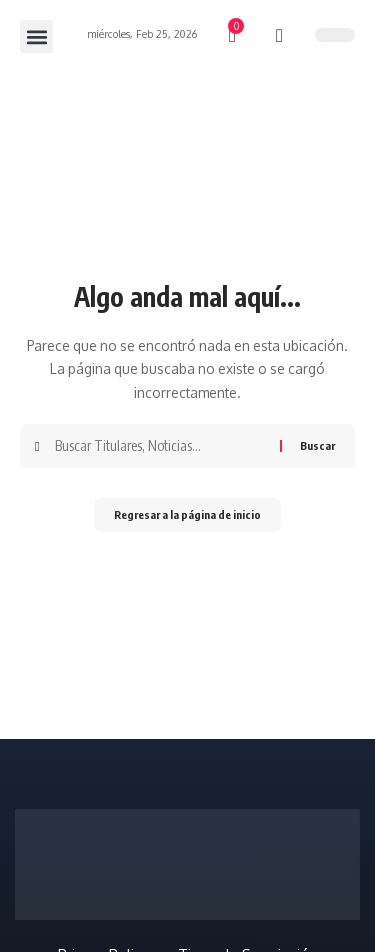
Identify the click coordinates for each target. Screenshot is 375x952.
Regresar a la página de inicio (187, 514)
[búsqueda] (279, 36)
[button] (36, 36)
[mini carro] (234, 36)
